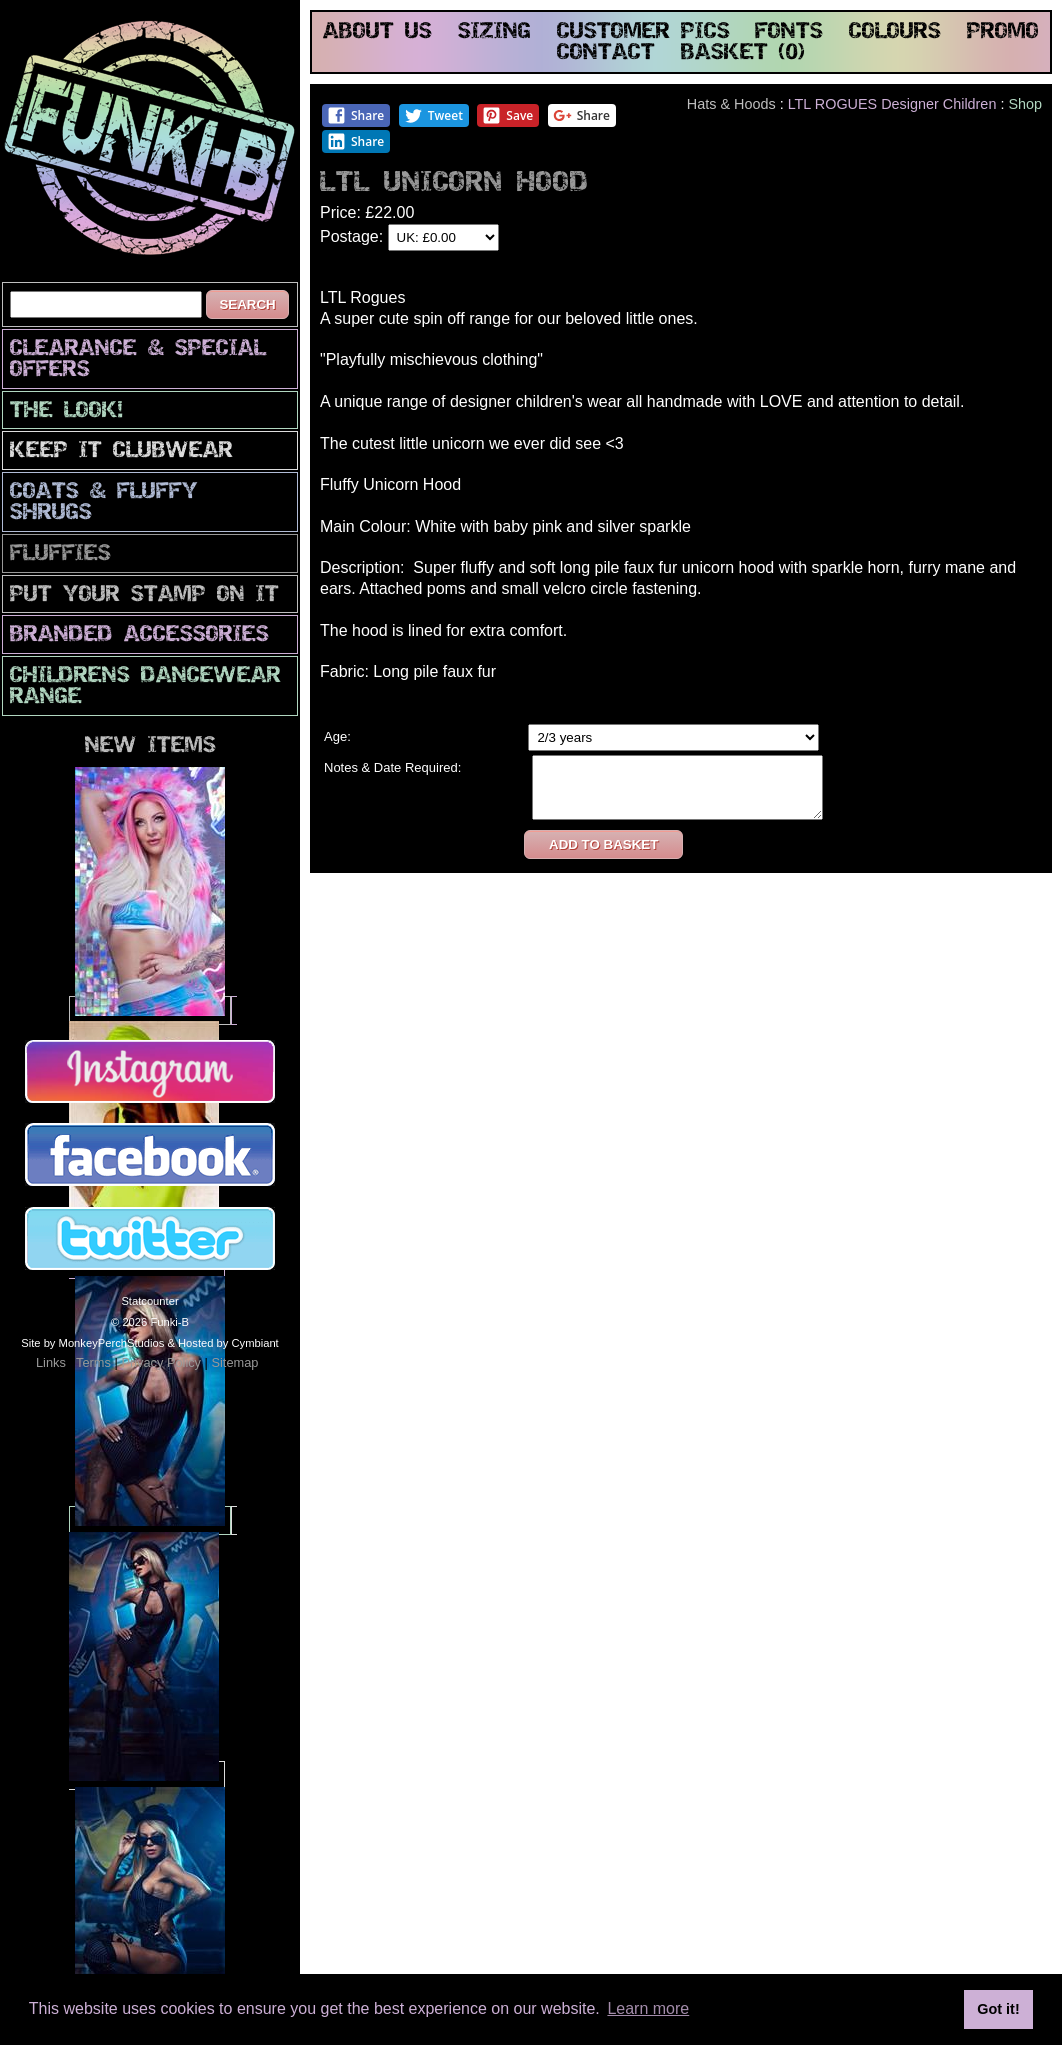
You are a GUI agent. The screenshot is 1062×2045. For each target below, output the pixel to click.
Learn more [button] (648, 2008)
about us (377, 32)
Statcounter (149, 1301)
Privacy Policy (161, 1362)
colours (895, 32)
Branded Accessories (139, 635)
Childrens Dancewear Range (145, 687)
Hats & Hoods (731, 104)
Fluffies (60, 554)
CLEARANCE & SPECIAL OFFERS (138, 360)
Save (507, 115)
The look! (66, 411)
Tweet (433, 115)
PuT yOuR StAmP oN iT (144, 595)
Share (355, 115)
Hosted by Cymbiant (228, 1343)
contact (606, 53)
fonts (789, 32)
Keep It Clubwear (121, 451)
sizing (494, 32)
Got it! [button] (998, 2009)
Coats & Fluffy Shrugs (104, 503)
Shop (1025, 104)
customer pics (643, 32)
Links (51, 1362)
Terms (93, 1362)
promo (1003, 32)
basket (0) (743, 53)
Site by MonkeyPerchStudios (92, 1343)
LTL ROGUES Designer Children (892, 104)
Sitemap (234, 1362)
